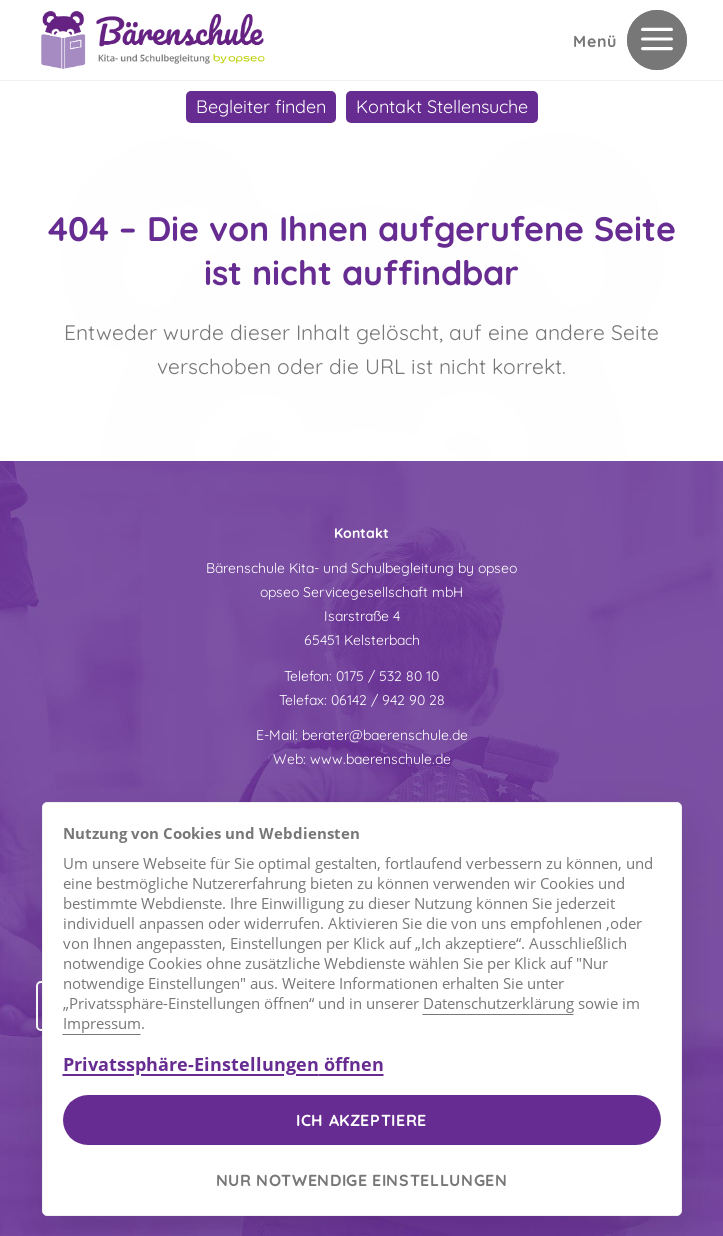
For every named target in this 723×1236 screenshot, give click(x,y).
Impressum (102, 1023)
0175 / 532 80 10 (387, 676)
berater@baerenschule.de (385, 735)
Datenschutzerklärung (498, 1003)
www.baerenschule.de (380, 759)
